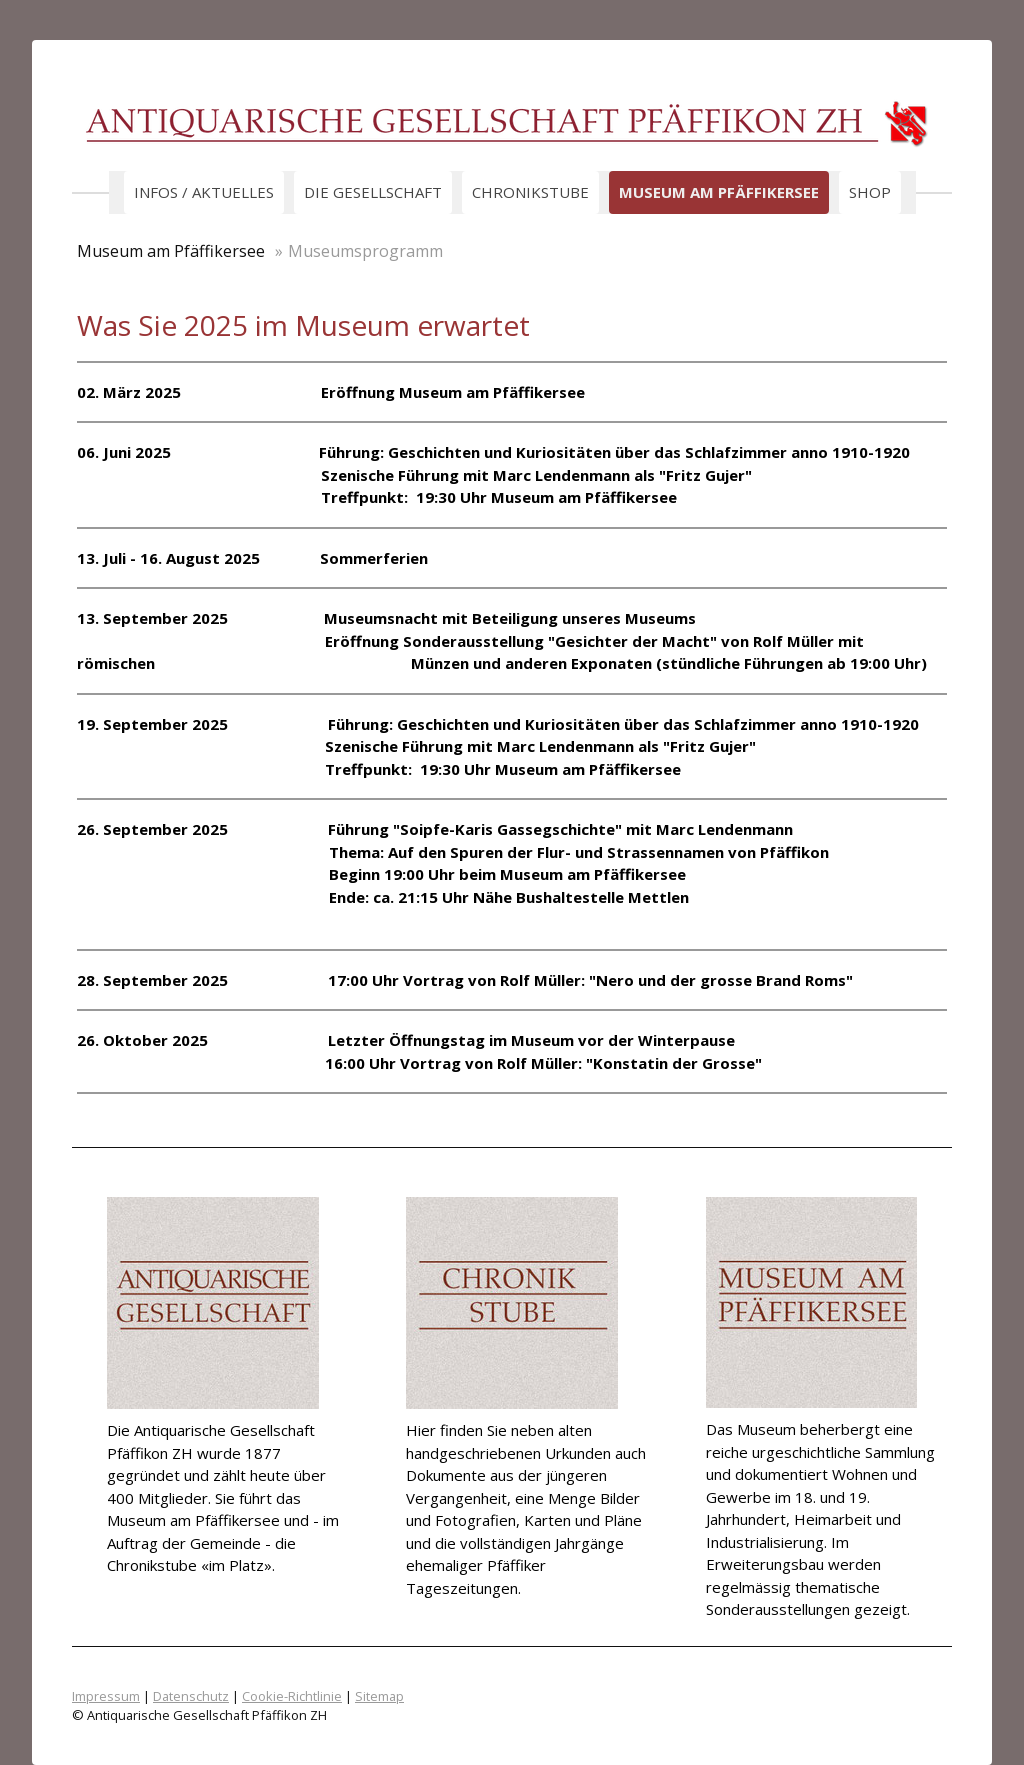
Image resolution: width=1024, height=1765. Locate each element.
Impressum (106, 1696)
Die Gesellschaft (373, 192)
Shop (870, 192)
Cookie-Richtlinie (292, 1696)
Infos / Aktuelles (204, 192)
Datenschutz (191, 1696)
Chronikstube (530, 192)
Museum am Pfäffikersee (719, 192)
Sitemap (379, 1696)
